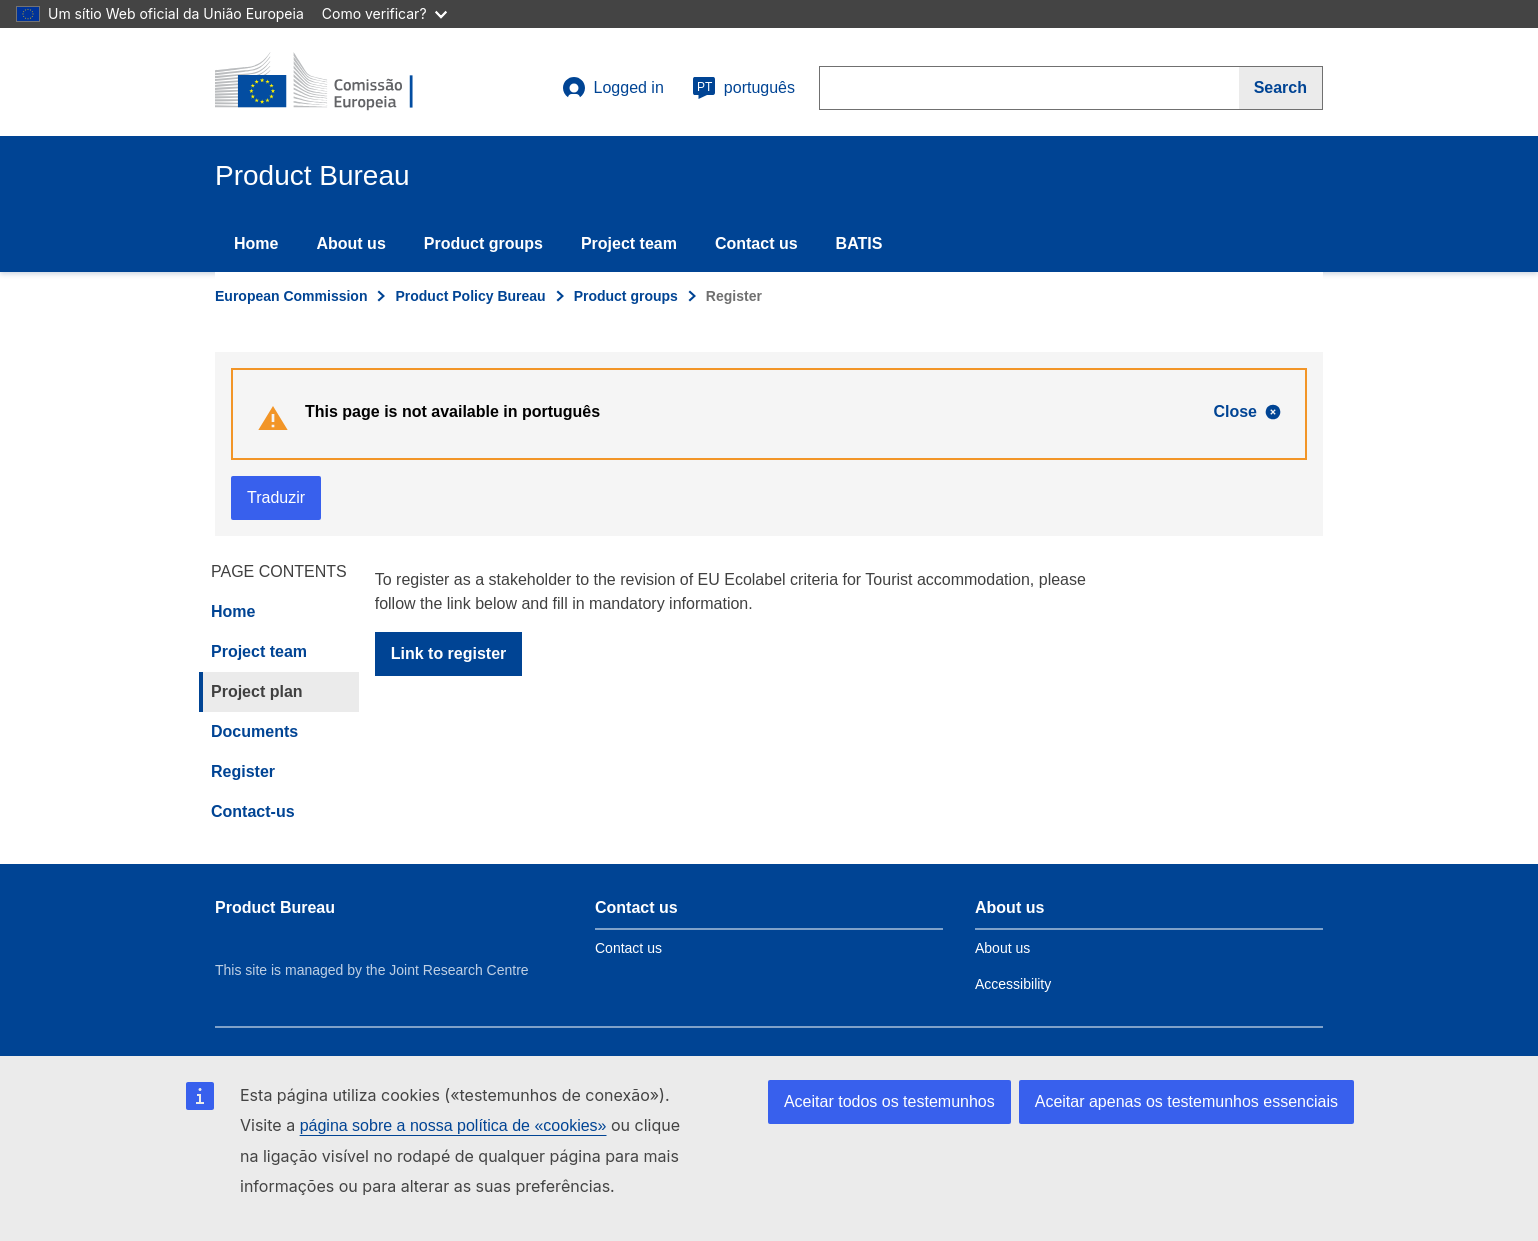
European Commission (291, 296)
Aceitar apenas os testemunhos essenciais (1186, 1101)
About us (350, 243)
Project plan (257, 691)
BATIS (859, 243)
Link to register (449, 653)
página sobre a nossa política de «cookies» (453, 1125)
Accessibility (1013, 984)
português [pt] (743, 88)
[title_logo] (336, 82)
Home (256, 243)
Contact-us (253, 811)
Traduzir (276, 497)
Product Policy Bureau (470, 296)
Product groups (483, 243)
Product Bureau (275, 907)
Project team (629, 243)
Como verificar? (384, 13)
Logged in (613, 88)
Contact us (756, 243)
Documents (254, 731)
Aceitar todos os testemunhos (889, 1101)
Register (243, 771)
